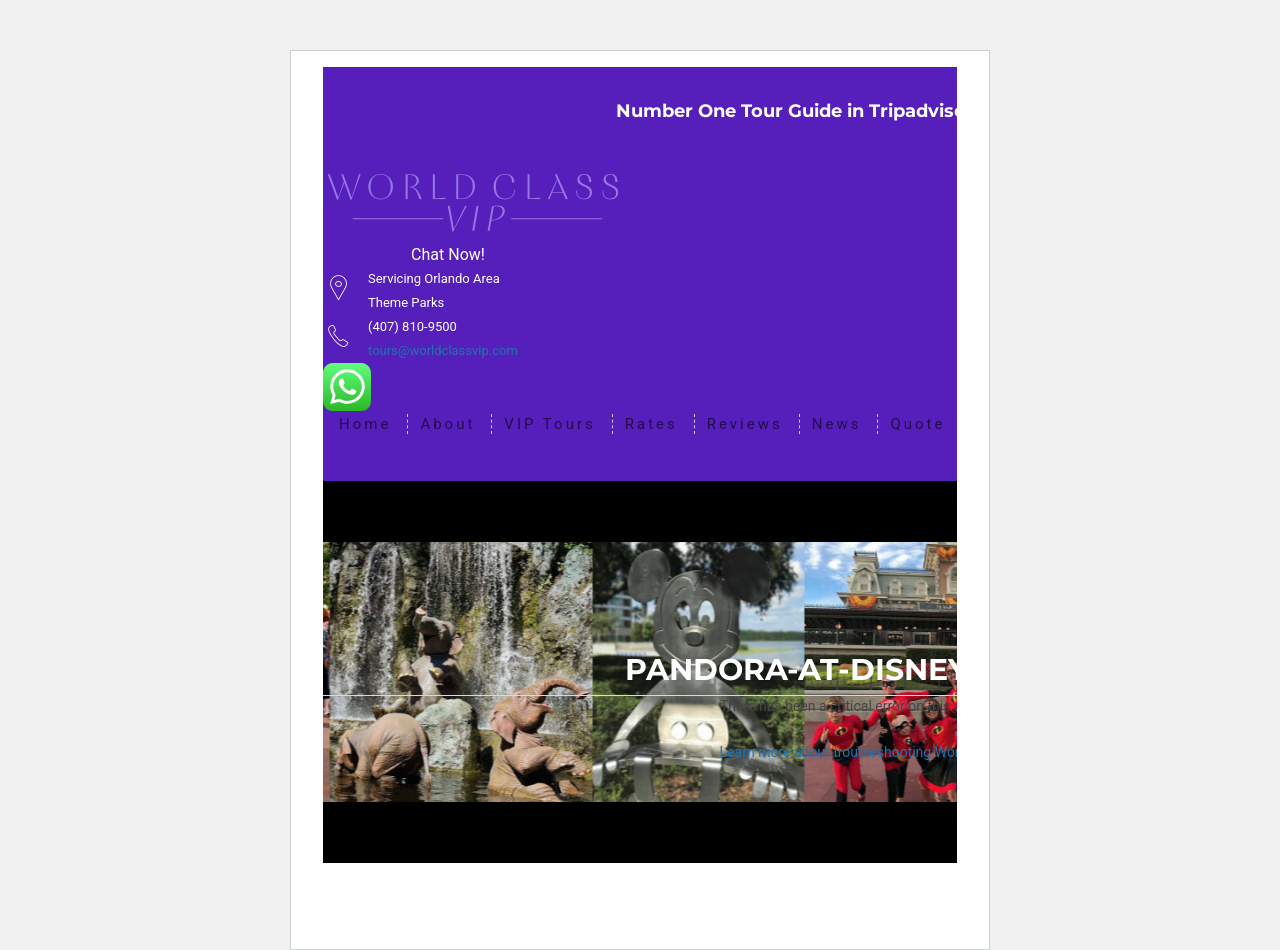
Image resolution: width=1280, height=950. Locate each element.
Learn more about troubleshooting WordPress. (863, 752)
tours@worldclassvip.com (443, 350)
